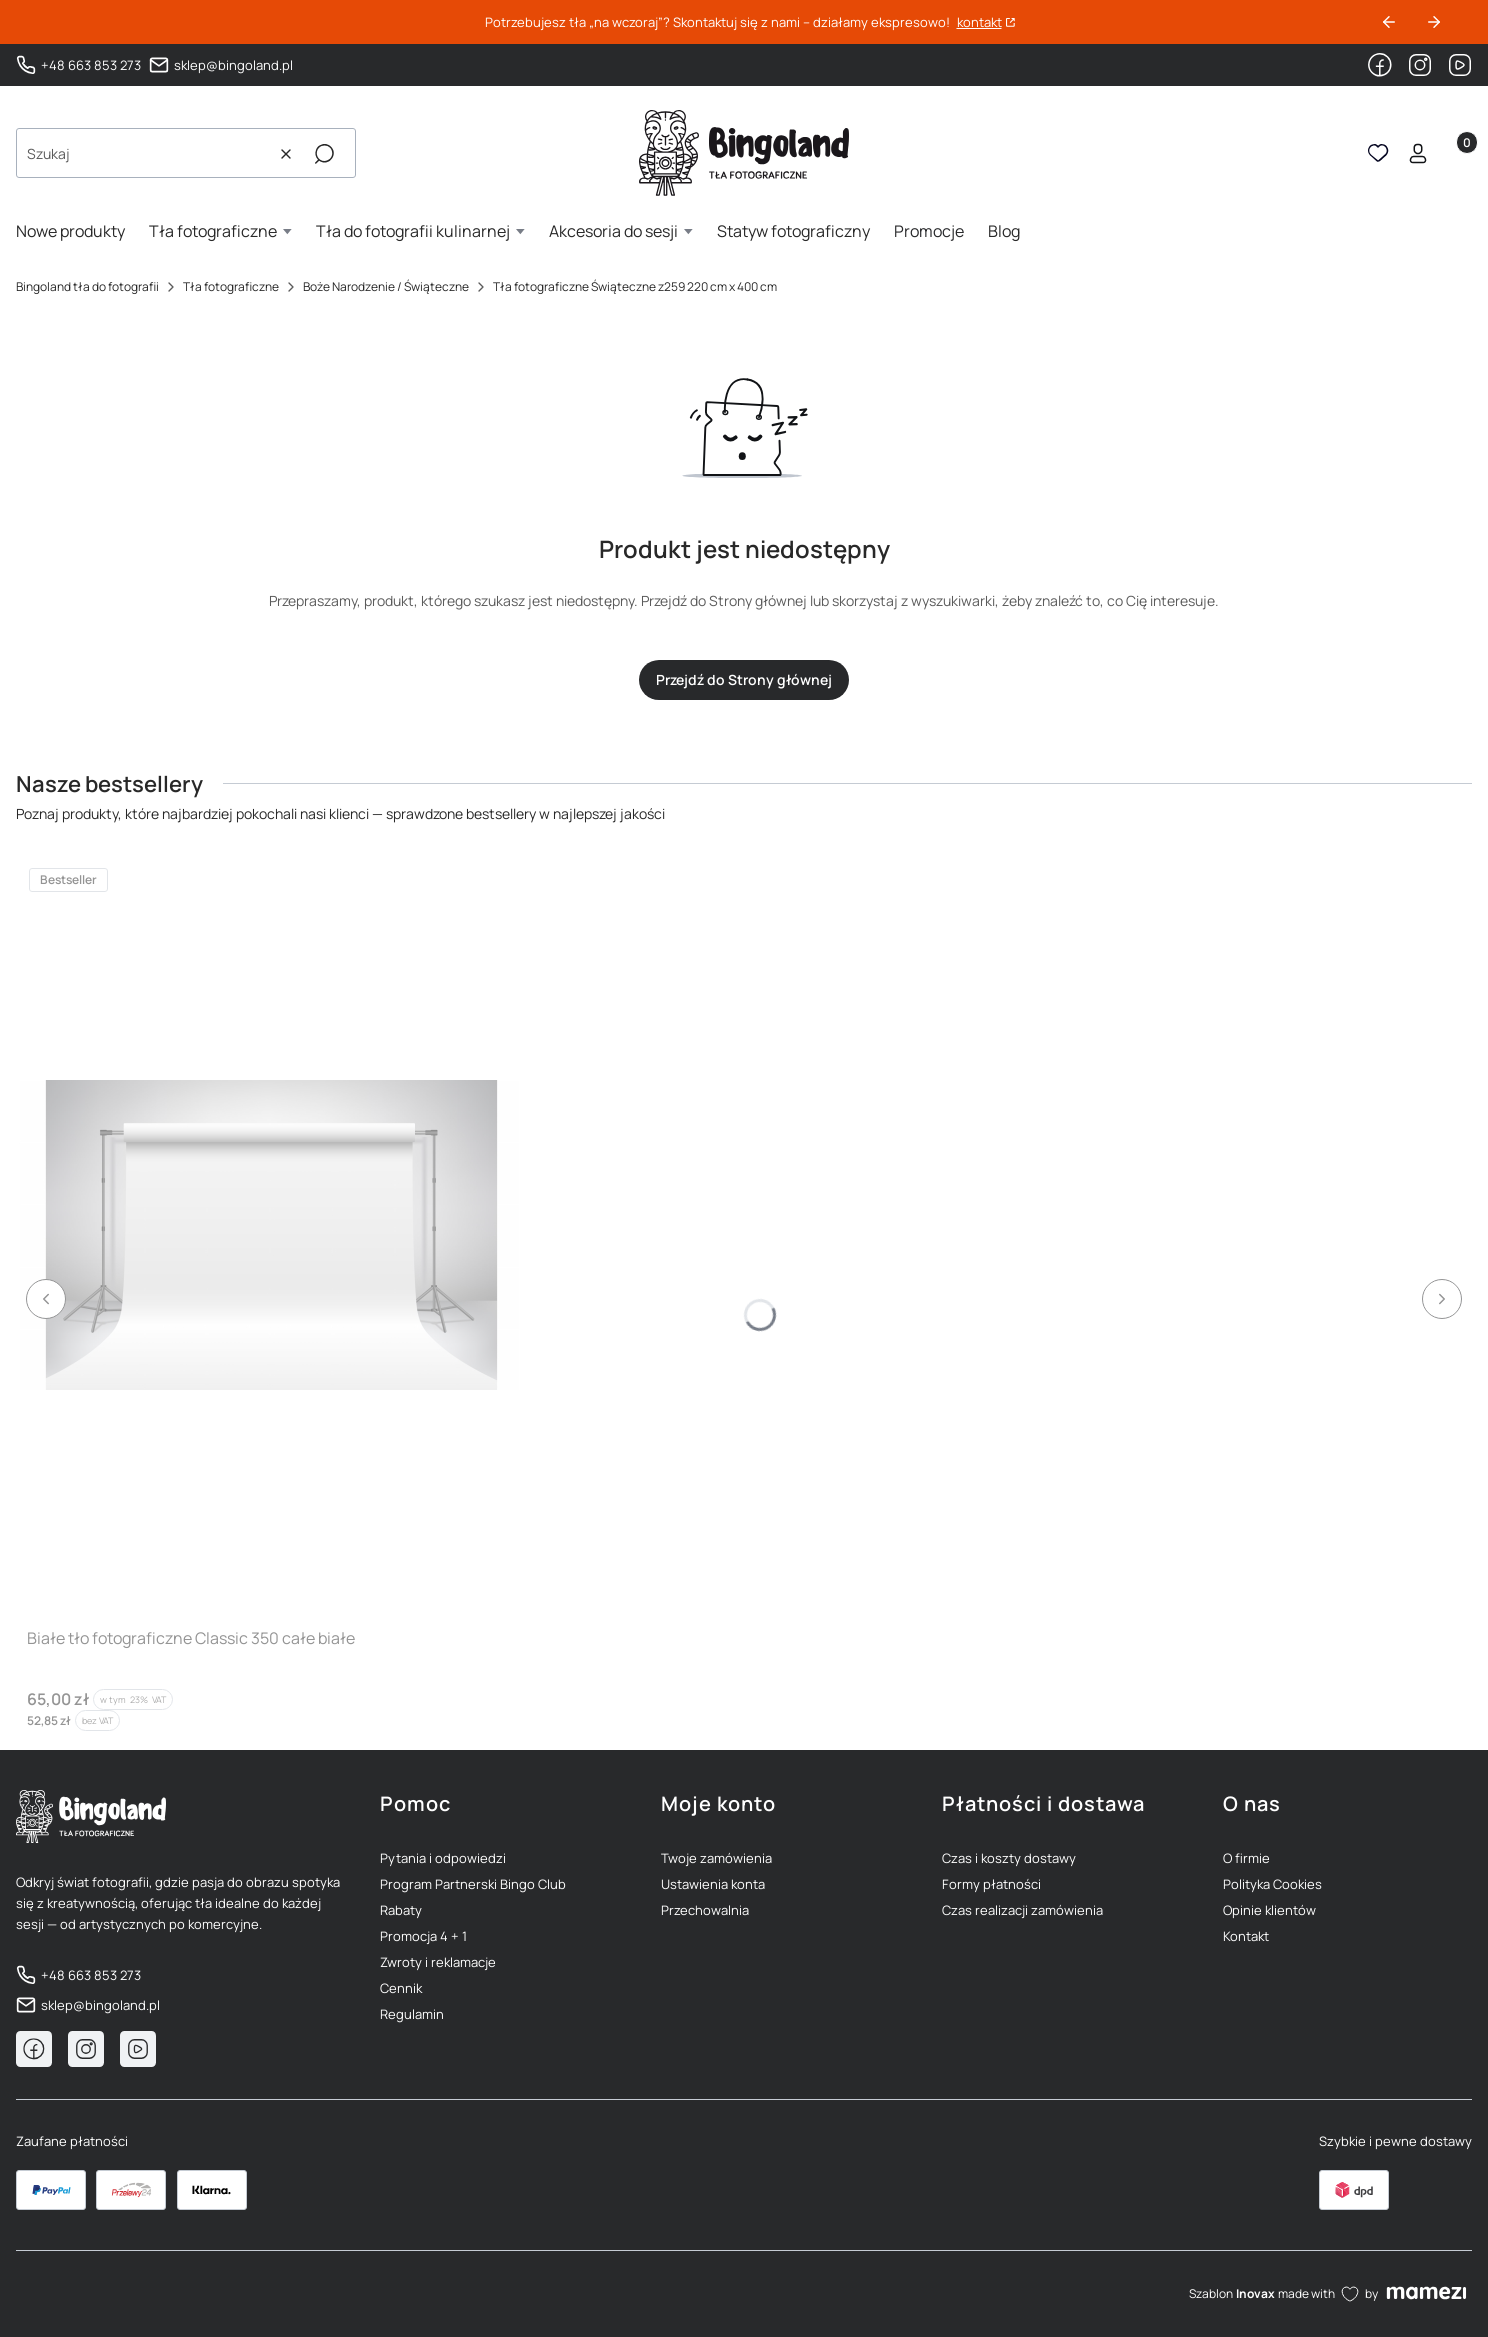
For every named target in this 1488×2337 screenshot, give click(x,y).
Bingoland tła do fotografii (87, 286)
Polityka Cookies (1272, 1884)
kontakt (979, 22)
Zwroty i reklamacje (438, 1962)
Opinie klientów (1269, 1910)
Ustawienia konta (713, 1884)
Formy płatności (991, 1884)
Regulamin (412, 2014)
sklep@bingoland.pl (233, 65)
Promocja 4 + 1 (423, 1936)
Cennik (401, 1988)
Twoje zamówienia (716, 1858)
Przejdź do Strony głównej (744, 679)
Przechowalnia (705, 1910)
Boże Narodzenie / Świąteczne (386, 286)
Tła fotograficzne (231, 286)
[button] (324, 154)
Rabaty (401, 1910)
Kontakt (1246, 1936)
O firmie (1246, 1858)
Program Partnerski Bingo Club (473, 1884)
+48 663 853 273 (91, 65)
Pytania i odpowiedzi (443, 1858)
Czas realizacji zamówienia (1022, 1910)
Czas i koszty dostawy (1009, 1858)
